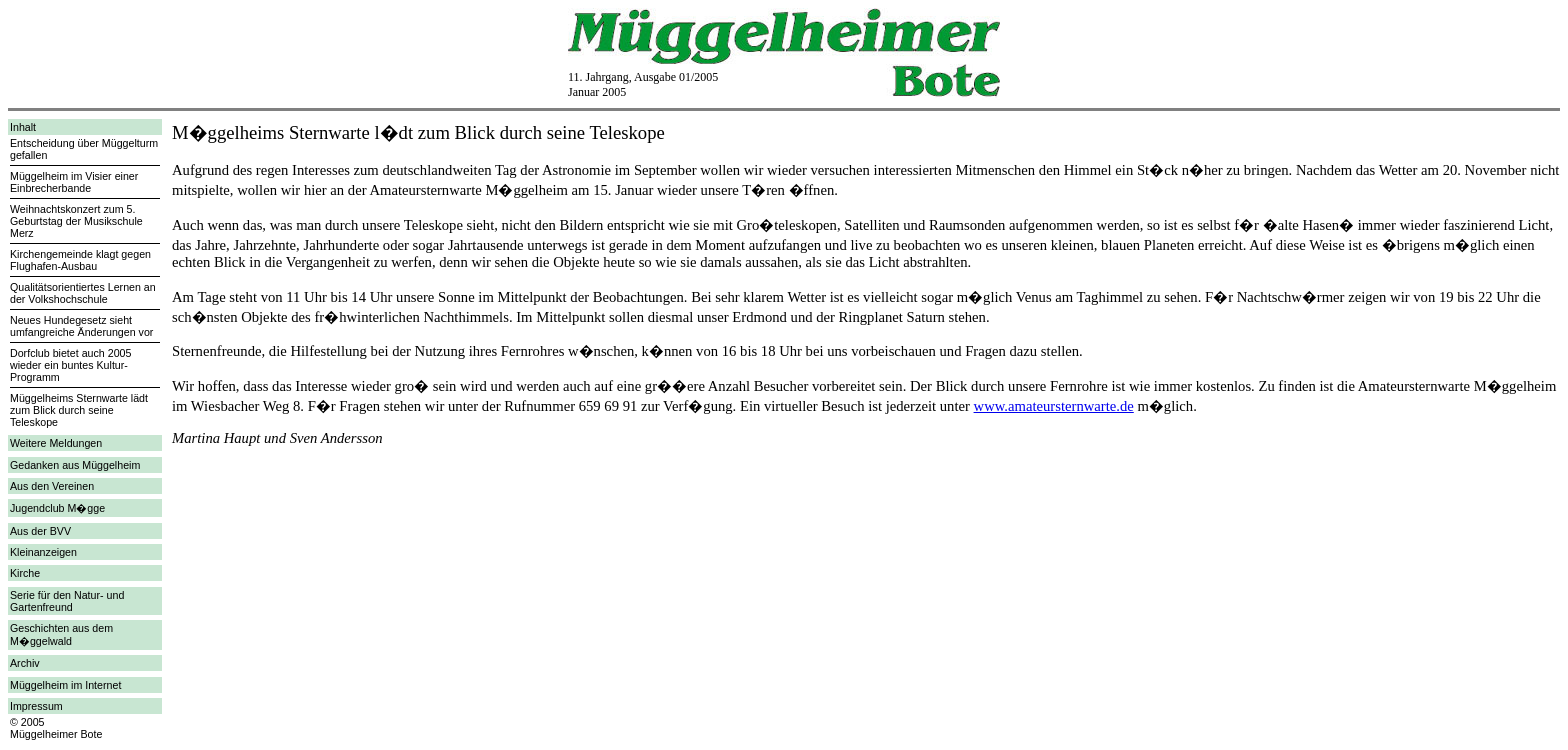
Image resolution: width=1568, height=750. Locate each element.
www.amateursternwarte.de (1054, 406)
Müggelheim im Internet (65, 685)
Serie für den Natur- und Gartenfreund (67, 601)
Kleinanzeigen (43, 552)
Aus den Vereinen (52, 486)
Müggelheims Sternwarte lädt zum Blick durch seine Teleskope (79, 410)
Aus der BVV (40, 531)
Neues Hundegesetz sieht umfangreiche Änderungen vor (81, 326)
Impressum (36, 706)
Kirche (25, 573)
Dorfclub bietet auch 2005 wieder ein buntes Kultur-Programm (70, 365)
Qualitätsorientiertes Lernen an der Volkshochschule (83, 293)
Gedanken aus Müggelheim (75, 465)
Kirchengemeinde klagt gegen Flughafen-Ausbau (80, 260)
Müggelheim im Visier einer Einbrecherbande (74, 182)
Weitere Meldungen (56, 443)
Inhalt (23, 127)
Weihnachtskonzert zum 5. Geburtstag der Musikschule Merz (76, 221)
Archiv (25, 663)
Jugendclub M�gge (57, 508)
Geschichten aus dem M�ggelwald (61, 634)
